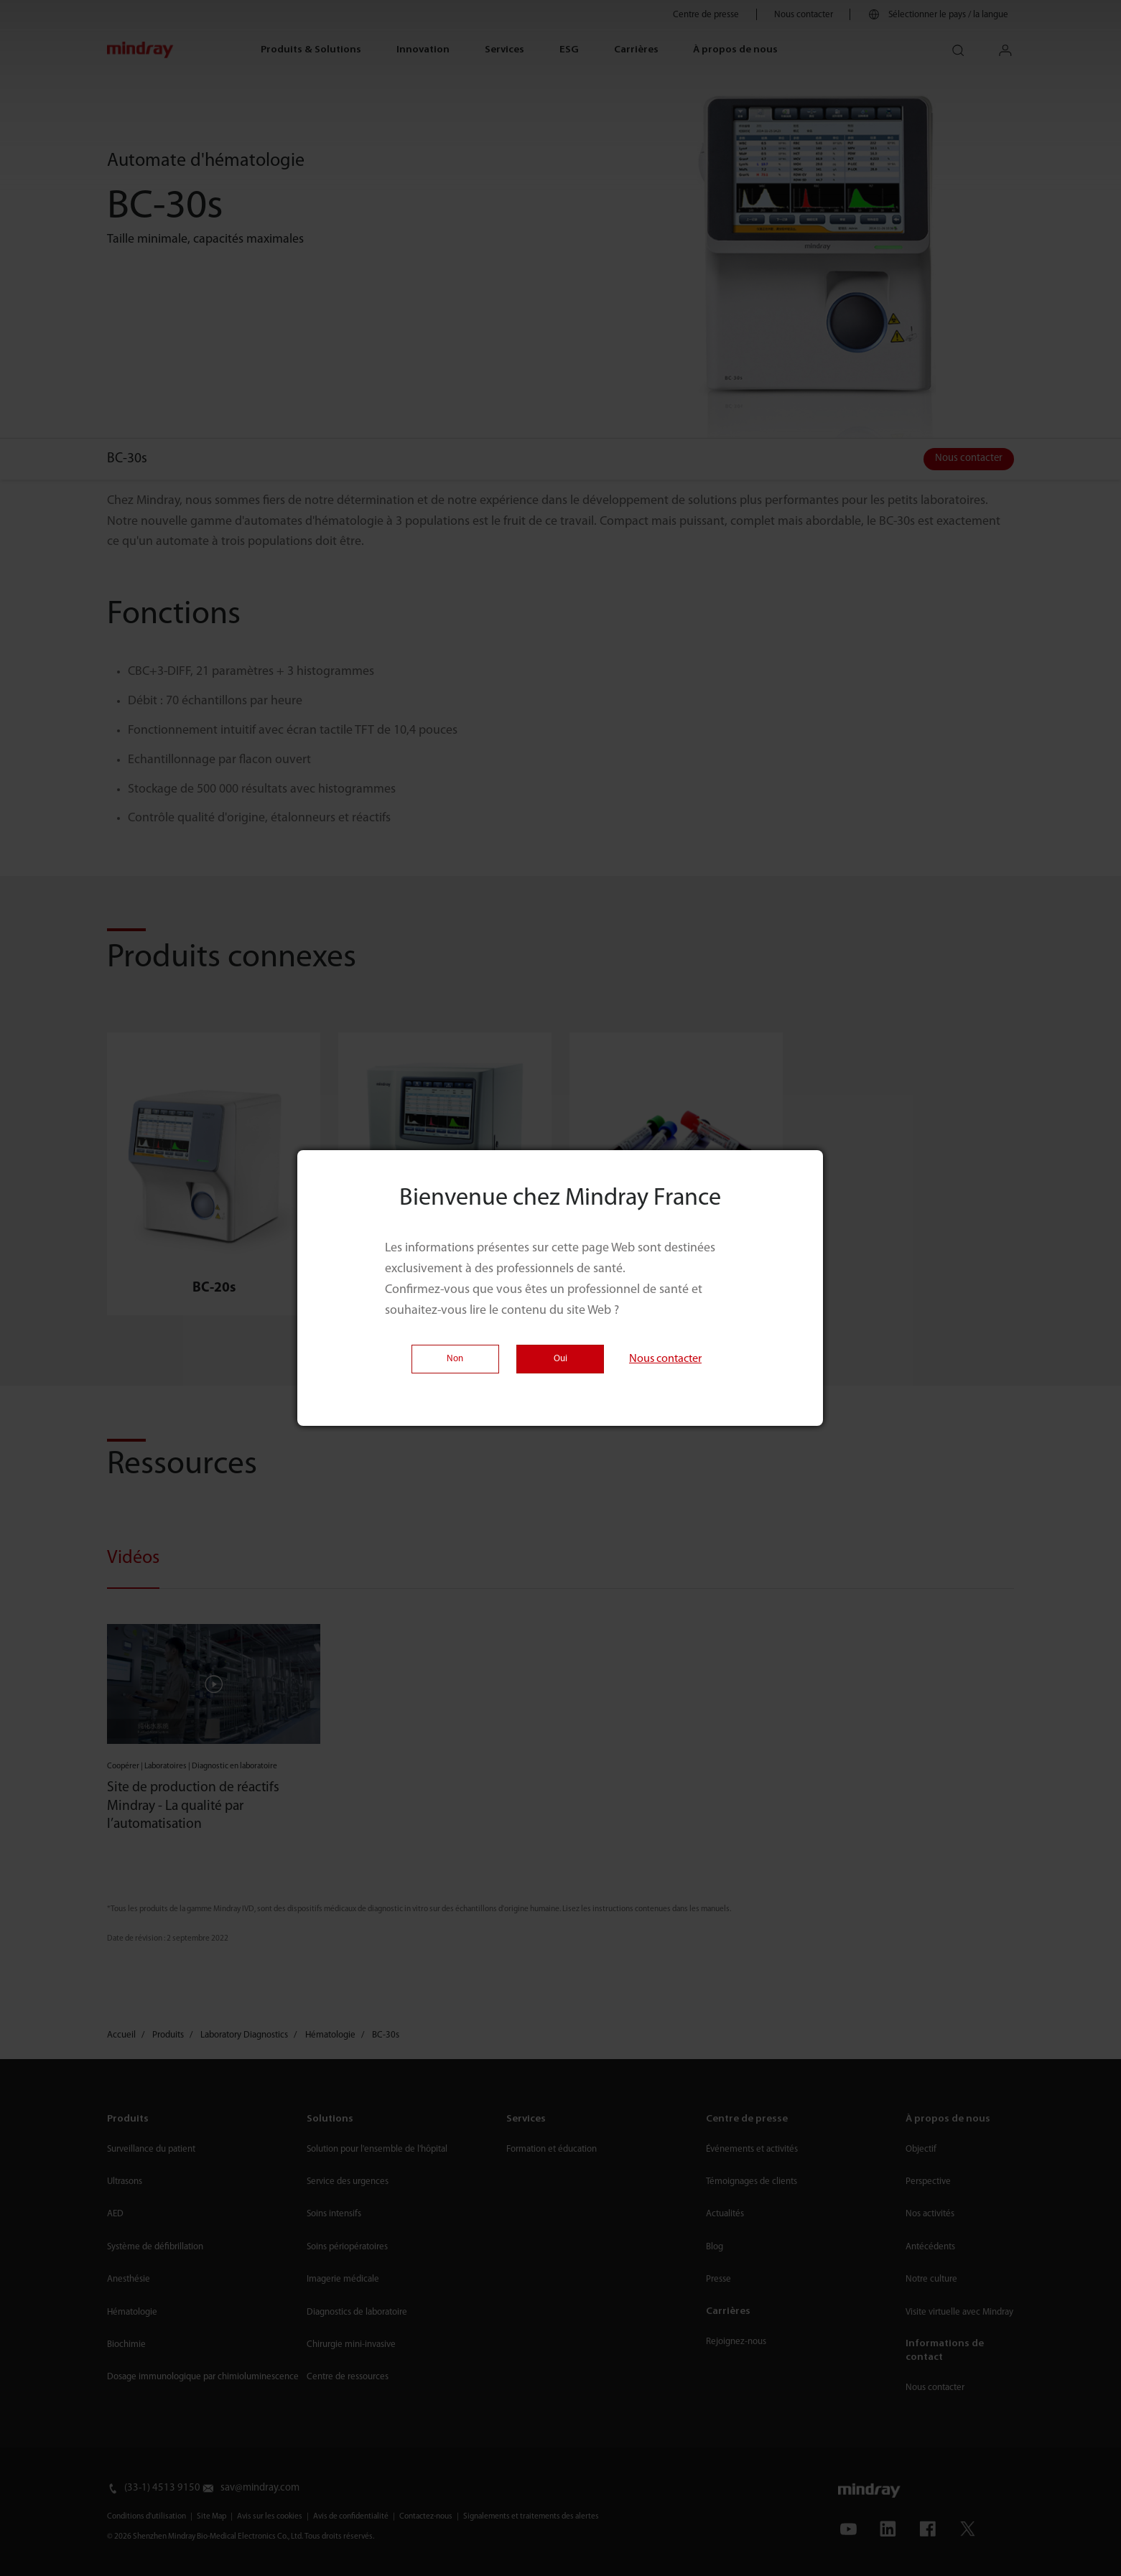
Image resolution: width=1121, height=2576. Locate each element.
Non (455, 1358)
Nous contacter (665, 1359)
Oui (560, 1358)
